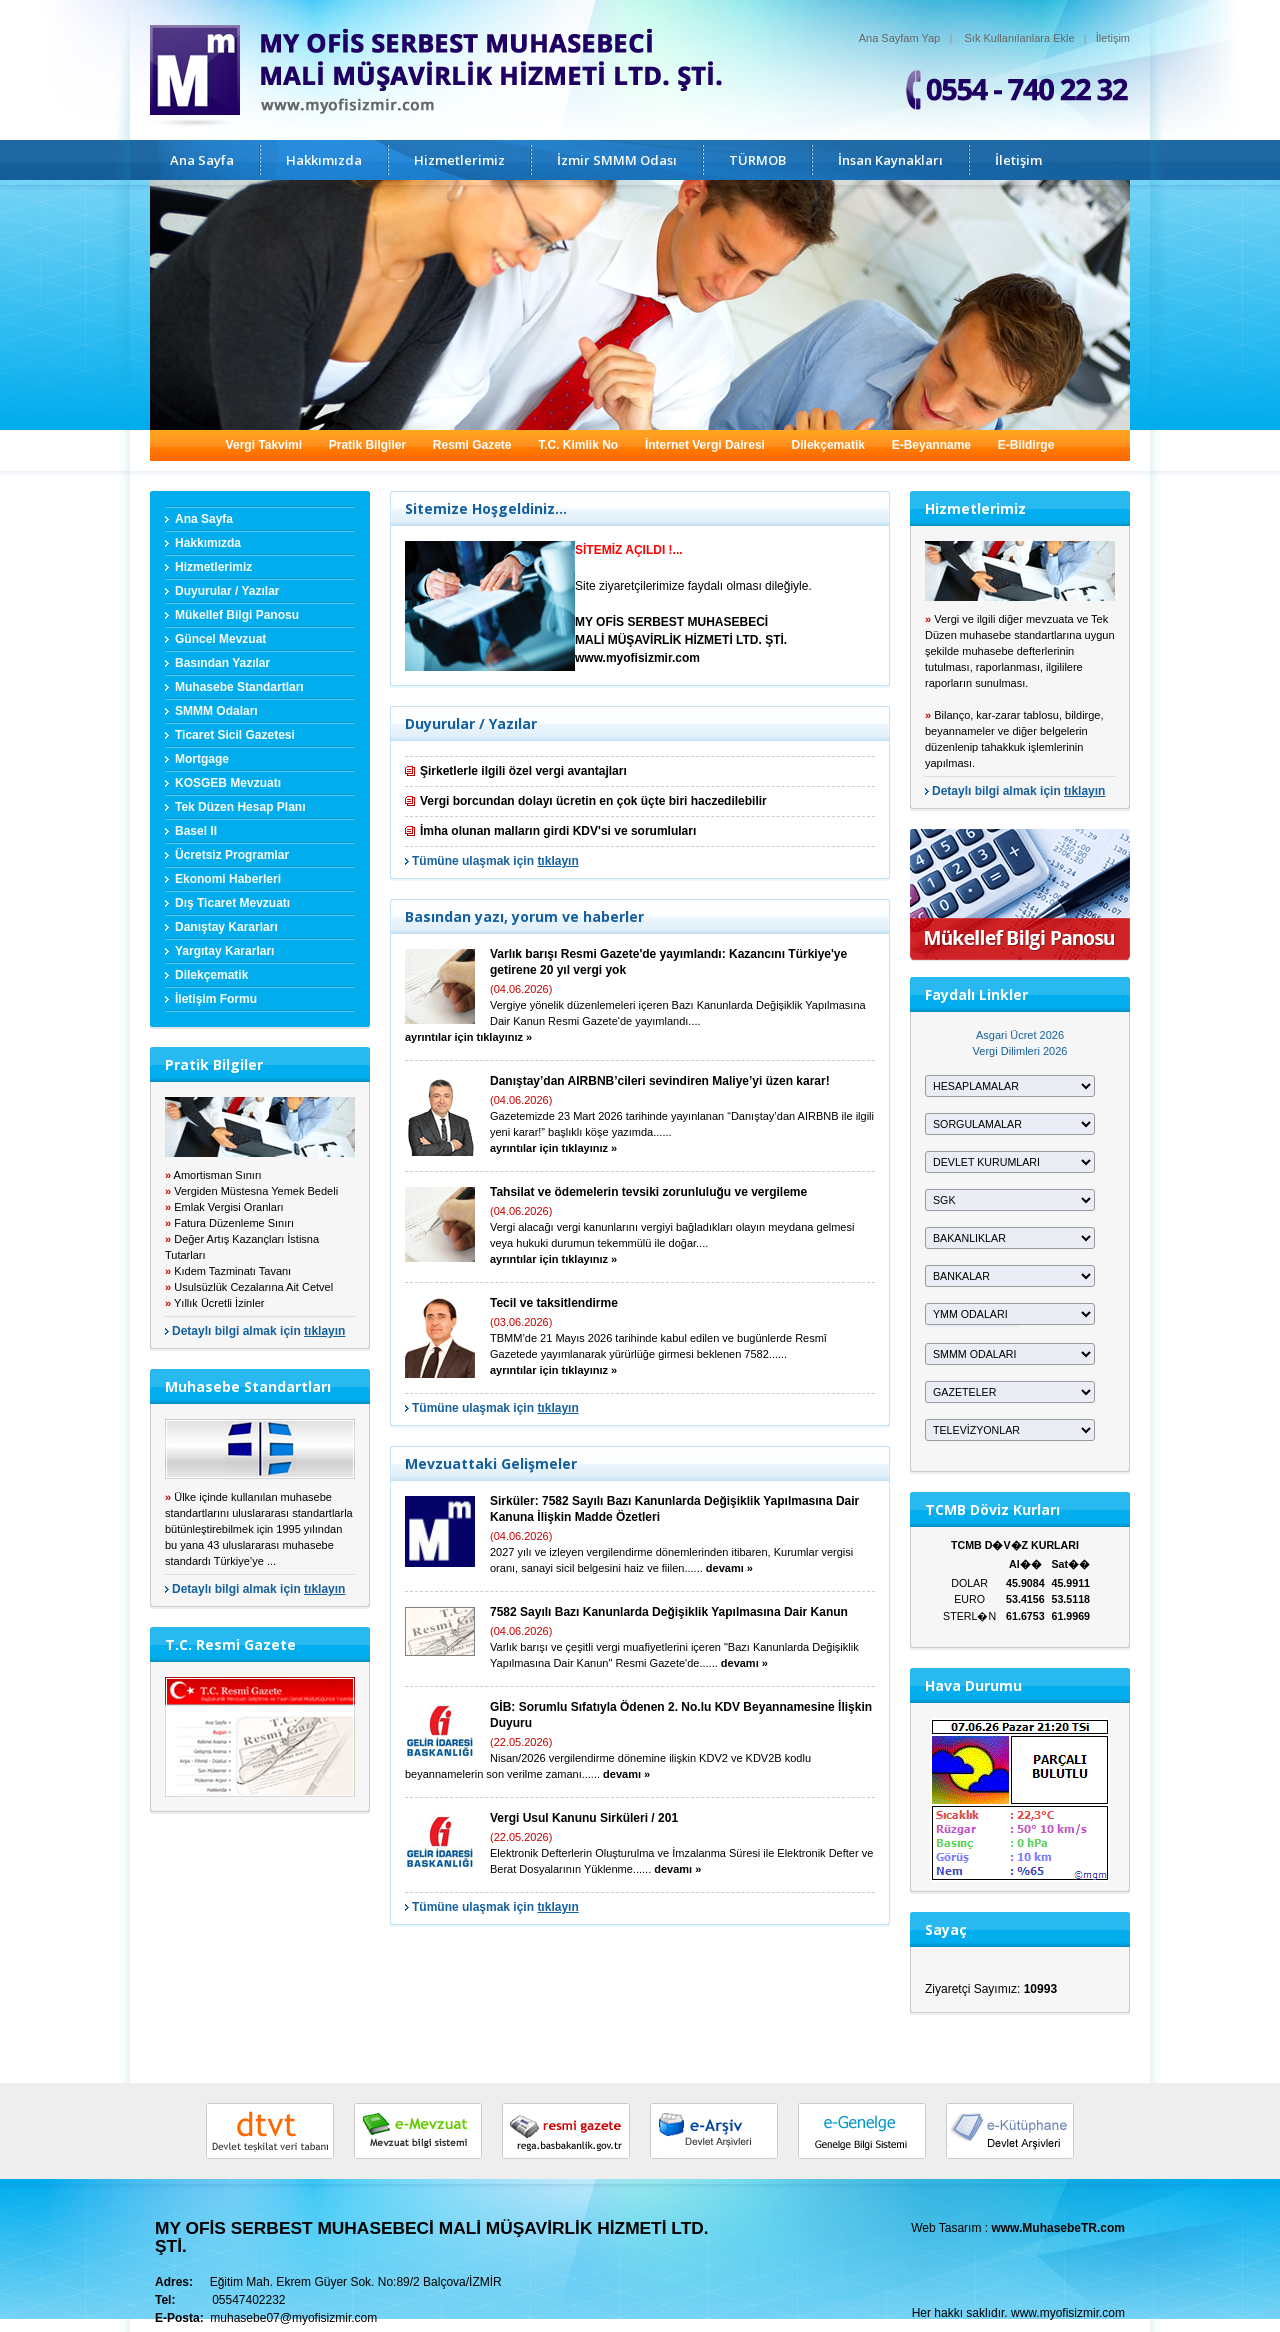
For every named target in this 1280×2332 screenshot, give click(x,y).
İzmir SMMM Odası (617, 160)
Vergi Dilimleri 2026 (1020, 1051)
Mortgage (202, 759)
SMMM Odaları (216, 711)
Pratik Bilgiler (367, 445)
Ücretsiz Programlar (232, 855)
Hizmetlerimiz (459, 160)
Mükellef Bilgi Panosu (237, 615)
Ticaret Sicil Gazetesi (235, 735)
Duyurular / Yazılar (227, 591)
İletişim (1113, 38)
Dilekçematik (828, 445)
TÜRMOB (757, 160)
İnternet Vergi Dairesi (705, 445)
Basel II (196, 831)
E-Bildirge (1026, 445)
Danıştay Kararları (226, 927)
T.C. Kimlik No (578, 445)
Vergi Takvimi (264, 445)
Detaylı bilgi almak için (258, 1331)
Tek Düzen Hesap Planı (240, 807)
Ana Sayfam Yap (900, 38)
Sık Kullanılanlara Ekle (1020, 38)
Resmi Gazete (472, 445)
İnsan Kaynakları (890, 160)
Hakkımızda (324, 160)
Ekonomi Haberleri (228, 879)
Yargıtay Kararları (224, 951)
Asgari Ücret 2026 (1020, 1035)
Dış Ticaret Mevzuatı (232, 903)
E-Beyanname (931, 445)
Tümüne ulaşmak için (495, 861)
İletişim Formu (216, 999)
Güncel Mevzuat (220, 639)
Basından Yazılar (222, 663)
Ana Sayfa (202, 160)
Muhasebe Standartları (239, 687)
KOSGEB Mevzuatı (228, 783)
